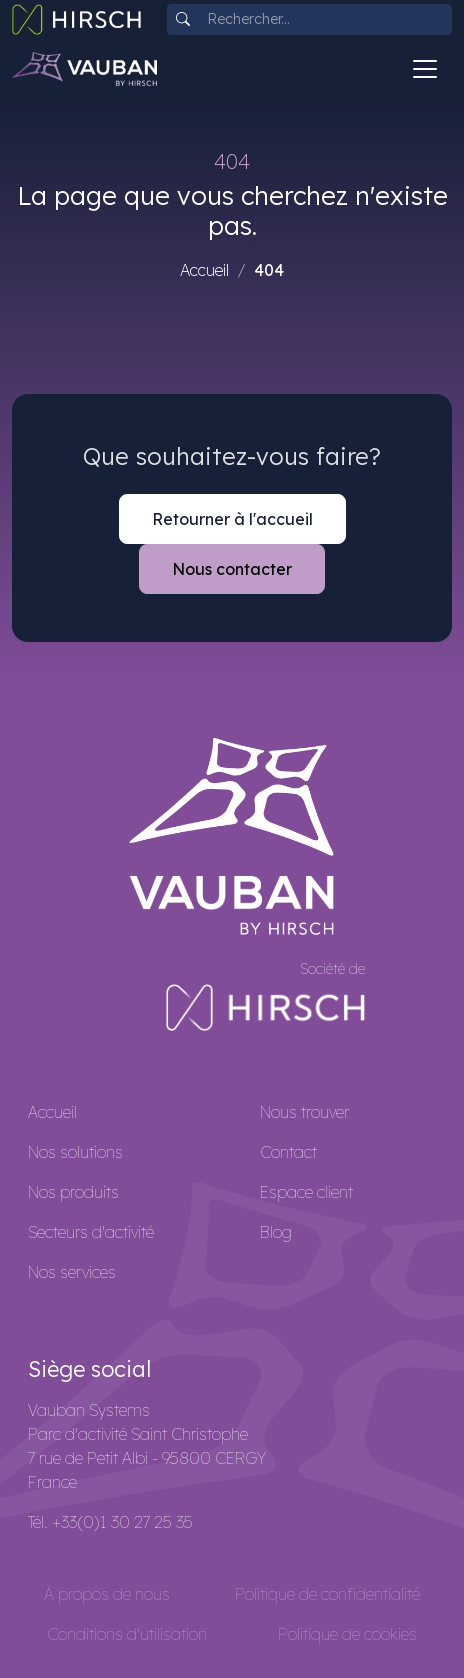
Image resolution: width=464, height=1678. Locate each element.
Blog (276, 1232)
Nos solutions (75, 1152)
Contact (288, 1152)
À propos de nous (107, 1594)
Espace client (306, 1192)
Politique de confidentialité (327, 1594)
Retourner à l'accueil (232, 519)
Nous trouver (304, 1112)
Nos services (72, 1272)
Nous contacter (232, 569)
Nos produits (73, 1192)
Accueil (204, 270)
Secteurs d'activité (91, 1232)
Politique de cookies (347, 1634)
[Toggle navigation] (425, 69)
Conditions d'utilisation (127, 1634)
